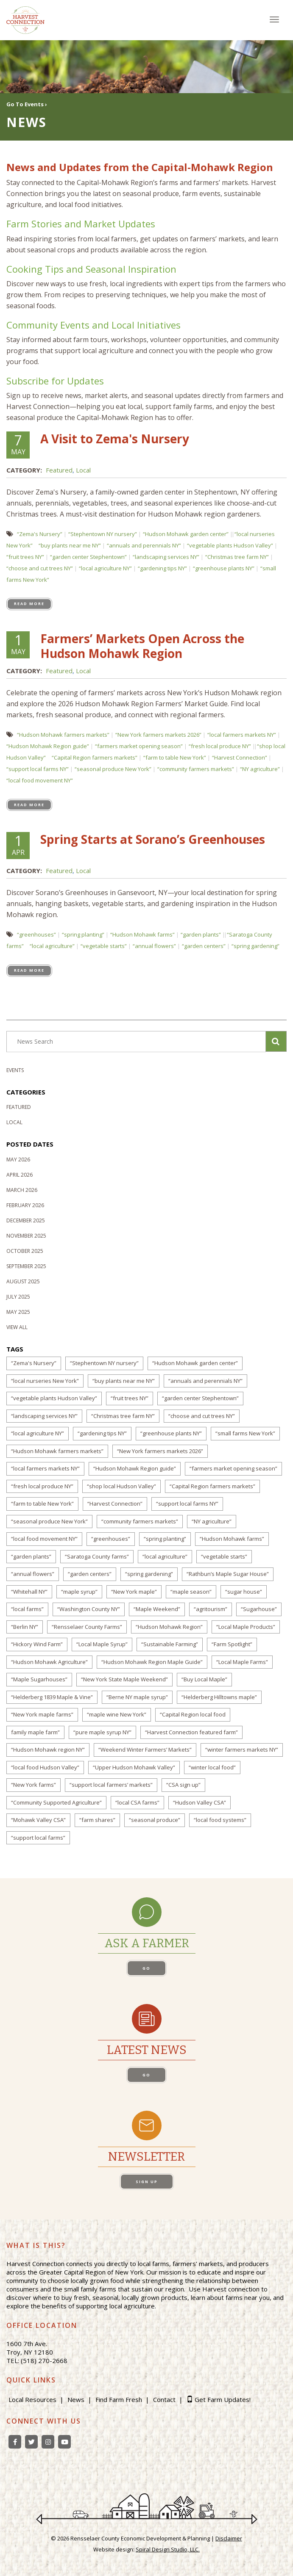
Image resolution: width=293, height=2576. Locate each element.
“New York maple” (134, 1591)
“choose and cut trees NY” (39, 568)
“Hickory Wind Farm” (37, 1644)
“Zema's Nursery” (39, 534)
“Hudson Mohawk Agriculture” (49, 1662)
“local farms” (27, 1609)
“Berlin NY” (24, 1627)
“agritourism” (210, 1609)
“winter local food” (212, 1767)
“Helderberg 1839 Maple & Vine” (52, 1697)
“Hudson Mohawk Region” (169, 1627)
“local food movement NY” (39, 780)
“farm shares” (97, 1820)
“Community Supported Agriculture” (56, 1802)
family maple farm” (35, 1732)
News (75, 2399)
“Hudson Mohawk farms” (142, 934)
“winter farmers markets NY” (241, 1749)
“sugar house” (243, 1591)
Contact (164, 2399)
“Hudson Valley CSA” (199, 1802)
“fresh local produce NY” (220, 746)
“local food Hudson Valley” (45, 1767)
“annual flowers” (154, 946)
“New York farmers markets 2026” (158, 734)
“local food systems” (220, 1820)
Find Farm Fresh (118, 2399)
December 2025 (25, 1220)
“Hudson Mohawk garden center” (186, 534)
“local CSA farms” (137, 1802)
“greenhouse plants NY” (223, 568)
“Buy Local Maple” (204, 1679)
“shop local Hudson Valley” (121, 1486)
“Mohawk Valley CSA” (38, 1820)
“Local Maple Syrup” (102, 1644)
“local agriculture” (52, 946)
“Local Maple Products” (245, 1627)
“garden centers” (204, 946)
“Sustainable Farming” (169, 1644)
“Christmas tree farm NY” (237, 557)
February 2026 (25, 1205)
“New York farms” (33, 1784)
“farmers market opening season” (139, 746)
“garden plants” (201, 934)
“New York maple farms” (42, 1714)
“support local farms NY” (37, 769)
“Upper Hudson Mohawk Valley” (134, 1767)
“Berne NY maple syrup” (137, 1697)
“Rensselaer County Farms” (87, 1627)
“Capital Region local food (193, 1714)
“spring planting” (83, 934)
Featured (59, 470)
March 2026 (21, 1190)
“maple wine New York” (116, 1714)
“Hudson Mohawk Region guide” (47, 746)
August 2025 (23, 1281)
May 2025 (18, 1312)
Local (83, 470)
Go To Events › (26, 104)
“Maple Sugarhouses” (39, 1679)
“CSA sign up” (183, 1784)
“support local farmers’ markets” (111, 1784)
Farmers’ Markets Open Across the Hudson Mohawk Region (142, 645)
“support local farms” (38, 1837)
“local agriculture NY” (105, 568)
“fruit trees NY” (25, 557)
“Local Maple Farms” (242, 1662)
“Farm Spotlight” (232, 1644)
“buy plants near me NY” (70, 545)
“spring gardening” (255, 946)
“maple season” (191, 1591)
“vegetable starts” (104, 946)
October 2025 (24, 1251)
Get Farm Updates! (223, 2399)
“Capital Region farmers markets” (94, 757)
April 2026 (19, 1174)
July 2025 (18, 1296)
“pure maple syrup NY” (102, 1732)
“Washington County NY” (88, 1609)
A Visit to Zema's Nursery (114, 439)
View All (17, 1327)
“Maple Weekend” (157, 1609)
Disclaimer (228, 2538)
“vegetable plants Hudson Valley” (230, 545)
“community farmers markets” (195, 769)
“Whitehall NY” (29, 1591)
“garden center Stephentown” (88, 557)
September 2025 (26, 1266)
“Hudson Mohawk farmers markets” (63, 734)
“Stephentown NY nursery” (102, 534)
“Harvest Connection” (239, 757)
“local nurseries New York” (45, 1381)
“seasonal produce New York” (113, 769)
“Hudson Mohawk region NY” (48, 1749)
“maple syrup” (79, 1591)
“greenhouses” (36, 934)
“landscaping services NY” (166, 557)
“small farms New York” (245, 1433)
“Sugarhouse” (259, 1609)
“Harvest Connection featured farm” (191, 1732)
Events (15, 1070)
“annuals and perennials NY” (144, 545)
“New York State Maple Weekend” (124, 1679)
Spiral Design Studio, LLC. (168, 2549)
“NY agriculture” (260, 769)
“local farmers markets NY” (241, 734)
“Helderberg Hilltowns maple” (219, 1697)
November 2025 (26, 1235)
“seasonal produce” (154, 1820)
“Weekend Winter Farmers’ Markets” (145, 1749)
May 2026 (18, 1159)
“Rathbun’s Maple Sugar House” (228, 1574)
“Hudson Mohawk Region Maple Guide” (152, 1662)
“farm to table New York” (174, 757)
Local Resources (32, 2399)
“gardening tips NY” (162, 568)
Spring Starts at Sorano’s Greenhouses (152, 839)
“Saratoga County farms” (97, 1556)
